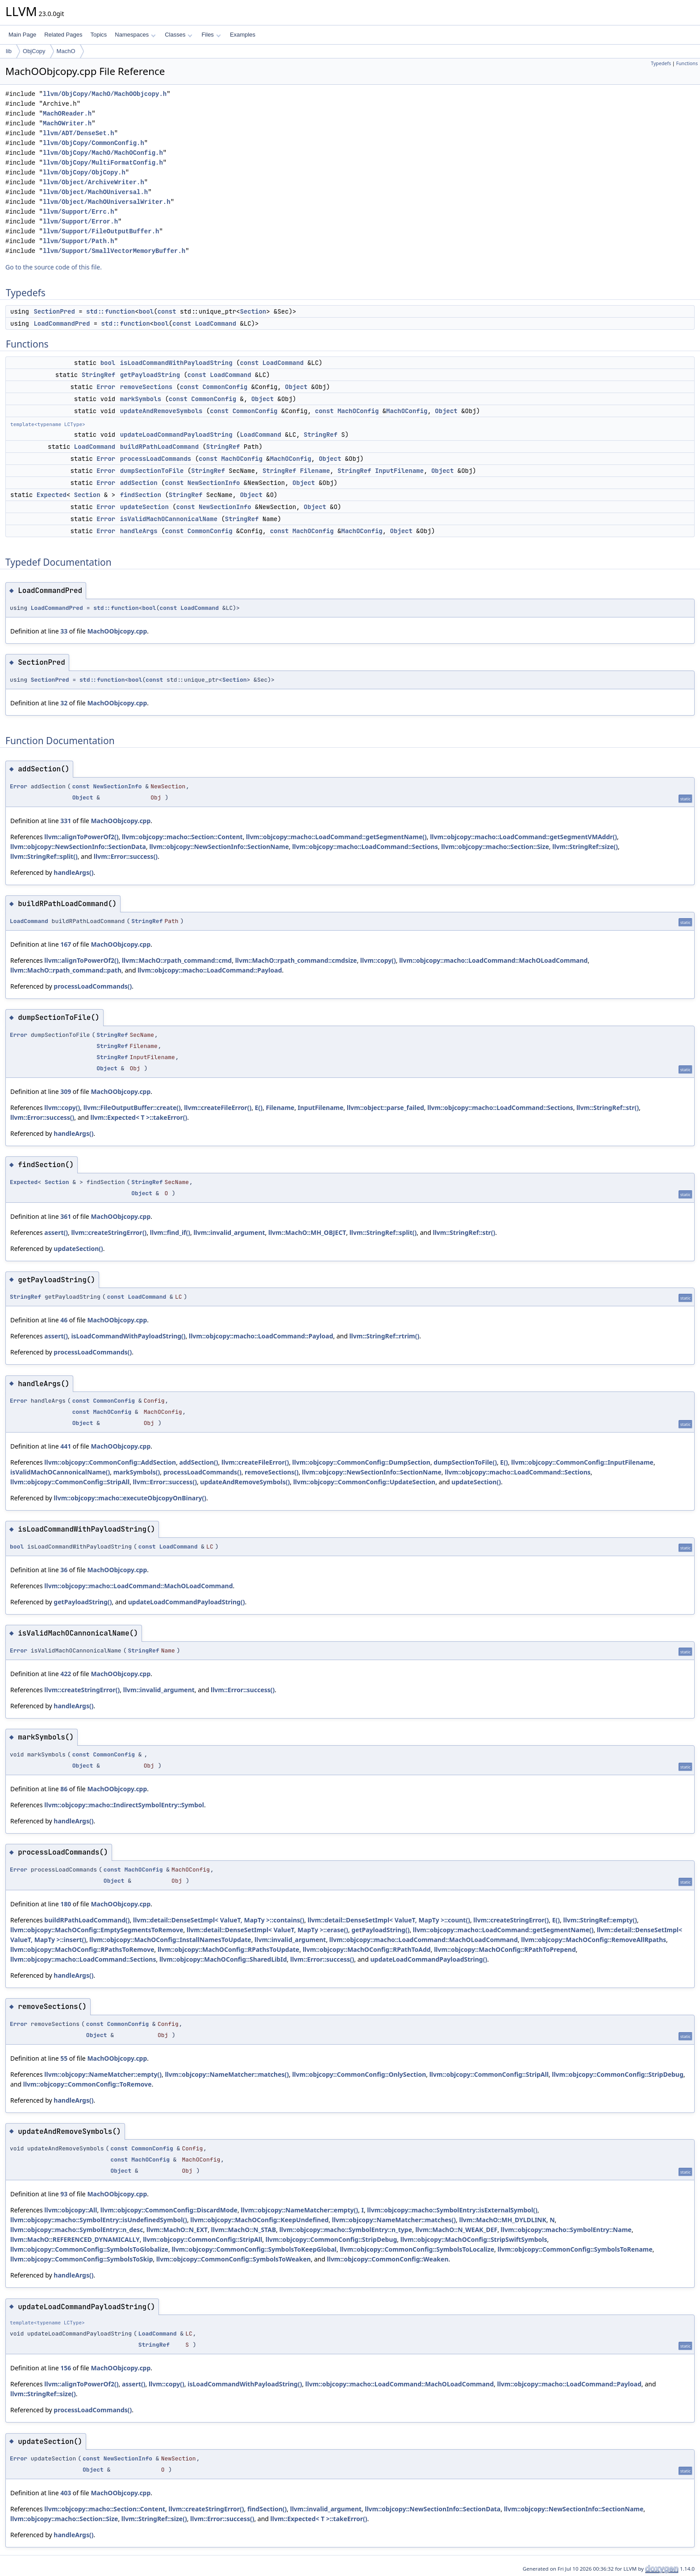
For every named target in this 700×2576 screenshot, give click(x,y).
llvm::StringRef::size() (585, 846)
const (167, 311)
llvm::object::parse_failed (385, 1107)
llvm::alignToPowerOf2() (81, 836)
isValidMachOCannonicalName (168, 519)
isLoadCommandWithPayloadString (176, 363)
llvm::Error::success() (126, 856)
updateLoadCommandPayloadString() (186, 1602)
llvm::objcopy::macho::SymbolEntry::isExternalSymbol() (452, 2210)
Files (211, 34)
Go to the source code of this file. (53, 267)
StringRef (99, 375)
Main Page (22, 34)
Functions (687, 63)
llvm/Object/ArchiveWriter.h (93, 182)
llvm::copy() (378, 960)
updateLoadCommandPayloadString (176, 435)
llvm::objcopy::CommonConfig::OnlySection (359, 2074)
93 (63, 2194)
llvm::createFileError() (217, 1107)
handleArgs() (73, 872)
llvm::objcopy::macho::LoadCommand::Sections (365, 846)
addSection (139, 483)
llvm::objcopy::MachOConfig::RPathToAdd (367, 1949)
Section (253, 311)
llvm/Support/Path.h (78, 241)
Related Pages (63, 34)
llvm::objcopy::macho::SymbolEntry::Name (566, 2229)
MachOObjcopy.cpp (117, 631)
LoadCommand (215, 323)
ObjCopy (34, 51)
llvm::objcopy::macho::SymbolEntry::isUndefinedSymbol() (98, 2220)
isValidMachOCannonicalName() (60, 1472)
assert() (56, 1232)
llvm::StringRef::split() (44, 856)
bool (146, 311)
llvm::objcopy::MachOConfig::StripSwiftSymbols (473, 2239)
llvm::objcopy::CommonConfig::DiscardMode (169, 2210)
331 (65, 820)
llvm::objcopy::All (70, 2210)
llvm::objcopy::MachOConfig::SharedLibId (223, 1959)
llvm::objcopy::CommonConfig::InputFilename (582, 1462)
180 (65, 1904)
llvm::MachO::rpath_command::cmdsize (296, 960)
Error (105, 387)
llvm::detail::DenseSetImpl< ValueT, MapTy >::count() (389, 1920)
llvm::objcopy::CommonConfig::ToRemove (87, 2084)
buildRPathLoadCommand (159, 447)
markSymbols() (136, 1472)
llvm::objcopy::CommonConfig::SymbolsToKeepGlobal (253, 2249)
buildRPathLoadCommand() (86, 1920)
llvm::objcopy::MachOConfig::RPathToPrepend (505, 1949)
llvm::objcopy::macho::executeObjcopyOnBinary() (130, 1498)
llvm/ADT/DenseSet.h (78, 133)
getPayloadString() (83, 1602)
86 (63, 1789)
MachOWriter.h (67, 123)
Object (296, 387)
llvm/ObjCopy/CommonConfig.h (93, 143)
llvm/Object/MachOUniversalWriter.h (107, 202)
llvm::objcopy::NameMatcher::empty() (103, 2074)
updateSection (144, 507)
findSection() (267, 2509)
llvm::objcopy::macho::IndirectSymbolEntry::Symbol (124, 1805)
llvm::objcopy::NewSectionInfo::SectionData (78, 846)
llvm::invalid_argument (229, 1232)
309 (65, 1091)
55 (63, 2058)
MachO (66, 51)
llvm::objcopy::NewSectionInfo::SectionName (219, 846)
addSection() (198, 1462)
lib (9, 51)
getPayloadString (150, 375)
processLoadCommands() (93, 986)
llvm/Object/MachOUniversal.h (95, 192)
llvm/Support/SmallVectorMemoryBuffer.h (114, 251)
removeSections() (272, 1472)
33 (63, 631)
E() (258, 1107)
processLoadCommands (156, 459)
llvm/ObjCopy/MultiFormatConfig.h (103, 162)
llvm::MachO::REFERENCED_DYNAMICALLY (75, 2239)
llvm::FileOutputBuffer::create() (132, 1107)
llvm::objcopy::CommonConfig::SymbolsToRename (574, 2249)
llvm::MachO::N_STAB (243, 2229)
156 (65, 2368)
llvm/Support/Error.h (80, 221)
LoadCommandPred (61, 323)
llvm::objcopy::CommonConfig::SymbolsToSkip (81, 2259)
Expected (52, 495)
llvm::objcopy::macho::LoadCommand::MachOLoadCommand (493, 960)
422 (65, 1673)
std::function (110, 311)
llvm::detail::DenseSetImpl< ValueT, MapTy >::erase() (267, 1930)
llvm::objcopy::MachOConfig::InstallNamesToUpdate (170, 1939)
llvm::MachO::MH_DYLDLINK (502, 2220)
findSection (140, 495)
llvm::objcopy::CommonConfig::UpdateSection (364, 1482)
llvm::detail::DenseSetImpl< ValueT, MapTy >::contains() (218, 1920)
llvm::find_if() (170, 1232)
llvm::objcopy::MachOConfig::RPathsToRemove (82, 1949)
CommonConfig (224, 387)
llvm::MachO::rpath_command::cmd (177, 960)
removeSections (146, 387)
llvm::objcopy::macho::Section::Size (495, 846)
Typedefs (661, 63)
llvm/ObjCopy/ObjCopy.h (84, 172)
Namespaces (135, 34)
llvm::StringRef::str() (607, 1107)
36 (63, 1569)
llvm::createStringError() (108, 1232)
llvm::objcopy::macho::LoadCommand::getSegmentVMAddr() (523, 836)
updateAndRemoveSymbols (161, 411)
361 (65, 1216)
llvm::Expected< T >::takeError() (138, 1117)
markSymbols (140, 399)
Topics (98, 34)
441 (65, 1446)
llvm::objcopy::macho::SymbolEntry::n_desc (76, 2229)
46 (63, 1320)
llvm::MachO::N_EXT (177, 2229)
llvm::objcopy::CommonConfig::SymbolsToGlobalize (89, 2249)
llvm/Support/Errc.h (78, 211)
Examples (242, 34)
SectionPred (54, 311)
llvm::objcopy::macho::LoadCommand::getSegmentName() (336, 836)
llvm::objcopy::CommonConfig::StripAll (69, 1482)
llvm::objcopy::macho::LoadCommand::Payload (210, 970)
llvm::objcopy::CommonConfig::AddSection (110, 1462)
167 (65, 944)
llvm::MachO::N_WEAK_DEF (456, 2229)
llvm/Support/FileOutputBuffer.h (101, 231)
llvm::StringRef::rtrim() (384, 1336)
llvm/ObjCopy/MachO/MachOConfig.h (103, 153)
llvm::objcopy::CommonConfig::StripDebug (617, 2074)
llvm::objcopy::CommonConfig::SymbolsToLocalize (417, 2249)
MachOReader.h (67, 113)
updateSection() (78, 1248)
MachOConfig (358, 411)
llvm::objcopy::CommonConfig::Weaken (387, 2259)
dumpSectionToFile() (465, 1462)
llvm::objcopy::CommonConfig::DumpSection (361, 1462)
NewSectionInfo (214, 483)
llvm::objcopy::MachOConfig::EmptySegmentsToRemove (96, 1930)
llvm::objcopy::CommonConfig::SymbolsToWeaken (233, 2259)
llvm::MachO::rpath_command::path (65, 970)
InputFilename (399, 471)
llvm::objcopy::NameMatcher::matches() (227, 2074)
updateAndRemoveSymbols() (245, 1482)
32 (63, 703)
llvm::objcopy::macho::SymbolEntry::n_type (345, 2229)
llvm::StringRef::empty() (600, 1920)
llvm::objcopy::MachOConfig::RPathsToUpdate (229, 1949)
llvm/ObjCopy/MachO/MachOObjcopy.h (105, 94)
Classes (178, 34)
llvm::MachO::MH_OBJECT (307, 1232)
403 (65, 2493)
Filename (315, 471)
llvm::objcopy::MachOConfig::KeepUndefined (259, 2220)
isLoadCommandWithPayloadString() (128, 1336)
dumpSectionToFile (152, 471)
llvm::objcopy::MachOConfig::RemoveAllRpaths (593, 1939)
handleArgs (139, 531)
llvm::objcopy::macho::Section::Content (182, 836)
